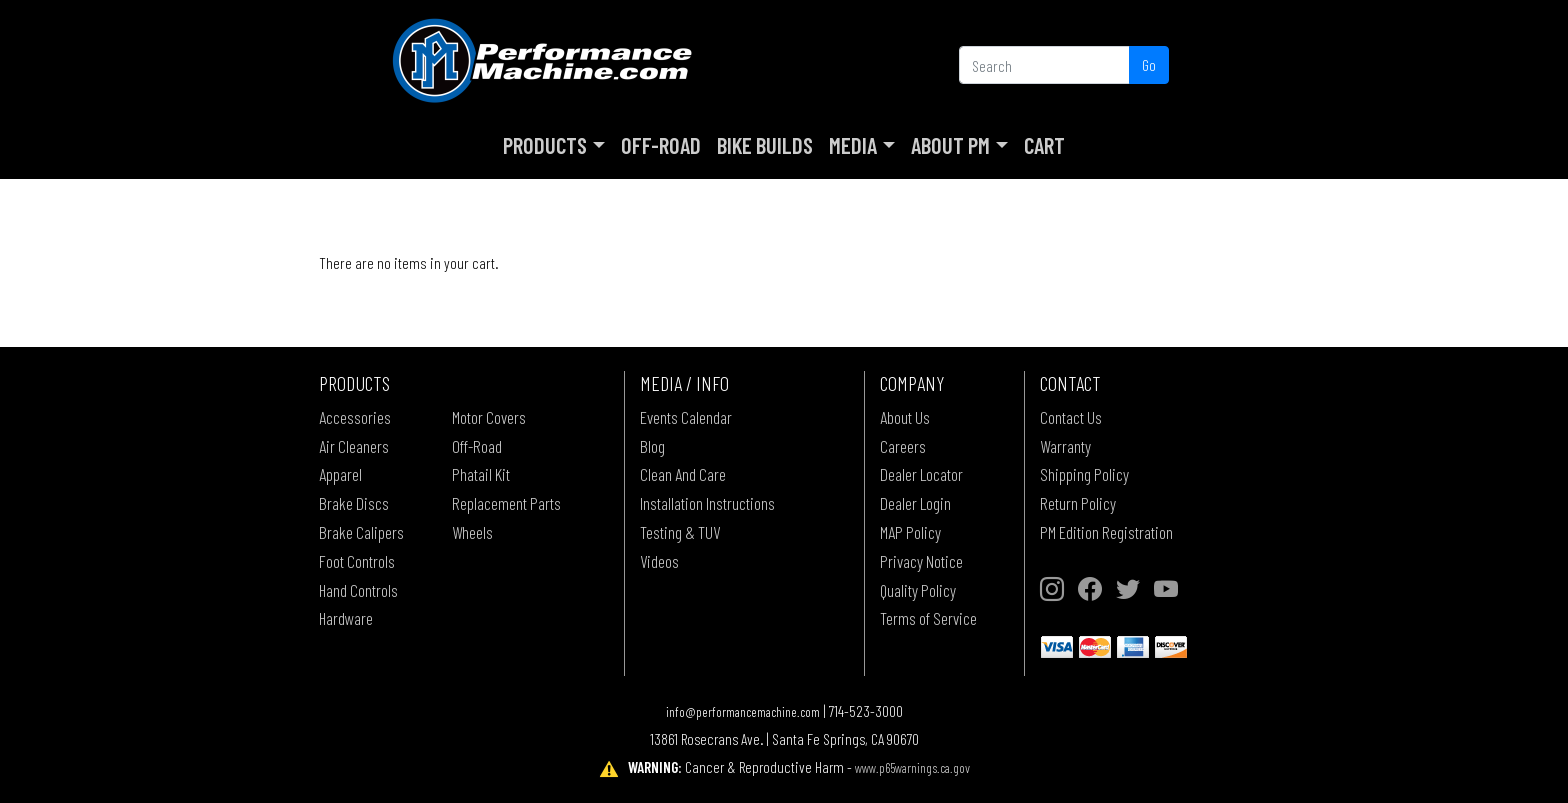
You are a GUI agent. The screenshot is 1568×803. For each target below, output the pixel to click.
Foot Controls (357, 561)
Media (853, 145)
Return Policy (1078, 503)
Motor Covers (489, 417)
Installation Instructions (707, 503)
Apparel (340, 474)
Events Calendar (686, 417)
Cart (1044, 145)
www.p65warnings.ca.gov (912, 767)
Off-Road (661, 145)
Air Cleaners (354, 446)
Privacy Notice (921, 561)
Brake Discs (354, 503)
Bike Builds (765, 145)
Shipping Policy (1084, 474)
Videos (659, 561)
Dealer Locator (921, 474)
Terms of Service (928, 618)
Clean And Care (683, 474)
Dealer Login (915, 503)
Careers (903, 446)
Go (1149, 64)
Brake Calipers (361, 532)
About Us (905, 417)
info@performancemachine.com (743, 711)
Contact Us (1071, 417)
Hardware (346, 618)
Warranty (1065, 446)
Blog (652, 446)
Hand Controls (358, 590)
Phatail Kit (481, 474)
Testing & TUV (680, 532)
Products (545, 145)
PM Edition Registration (1106, 532)
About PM (950, 145)
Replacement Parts (506, 503)
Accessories (355, 417)
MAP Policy (910, 532)
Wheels (472, 532)
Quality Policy (918, 590)
